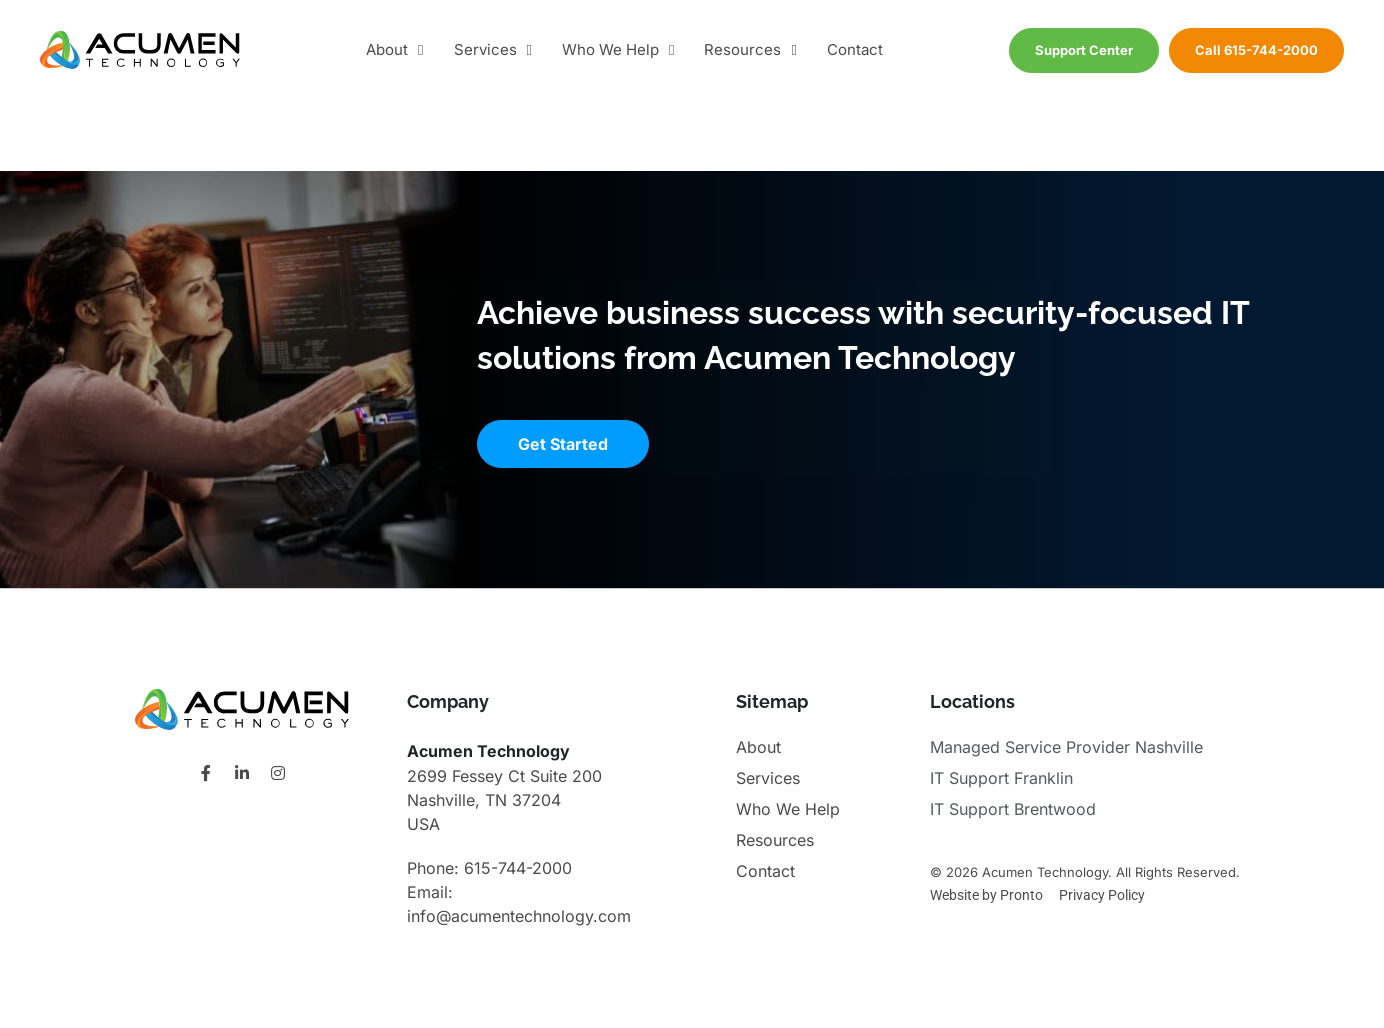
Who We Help (618, 50)
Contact (855, 49)
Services (493, 50)
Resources (750, 50)
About (394, 50)
